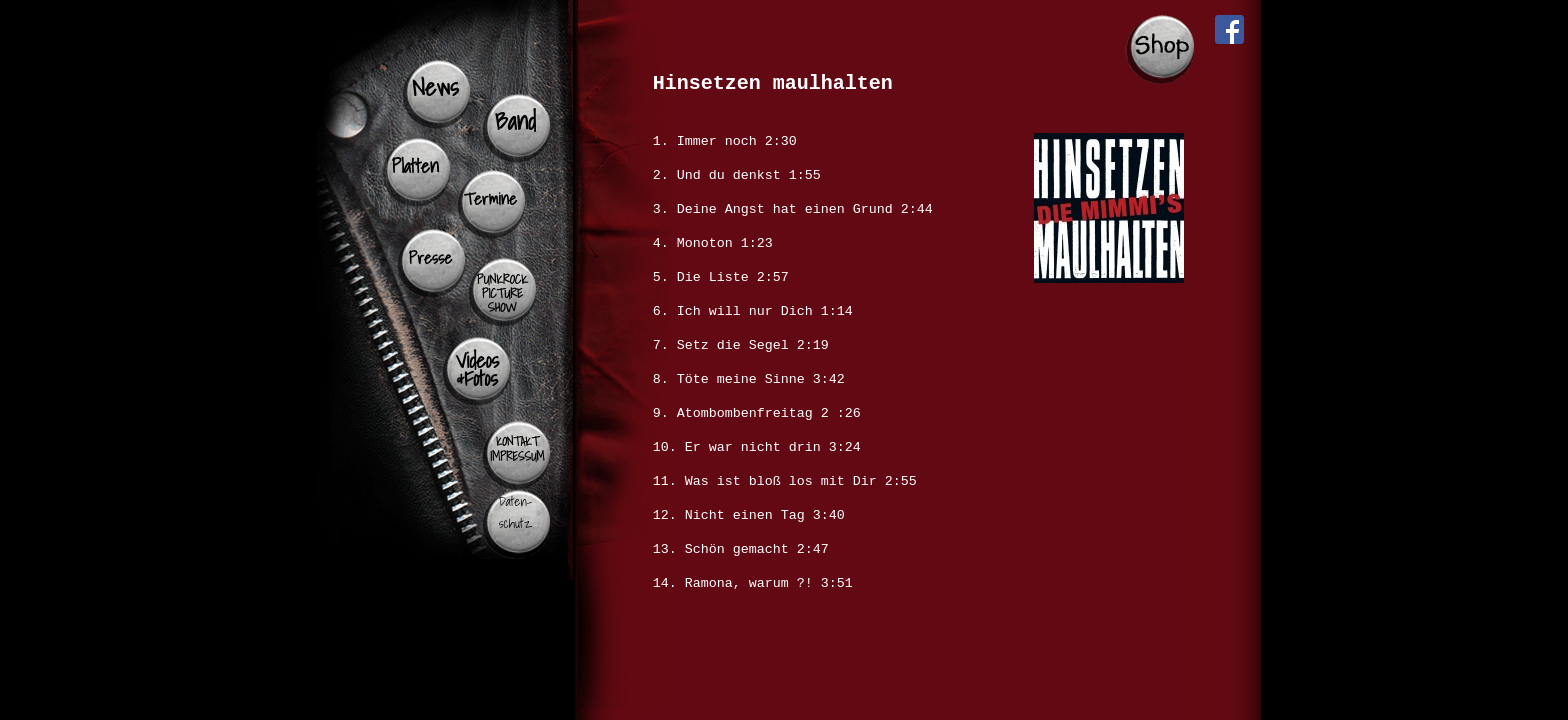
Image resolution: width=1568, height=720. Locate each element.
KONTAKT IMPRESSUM (517, 449)
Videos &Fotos (477, 369)
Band (515, 121)
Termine (490, 198)
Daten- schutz (515, 512)
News (435, 87)
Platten (415, 166)
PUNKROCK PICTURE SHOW (502, 293)
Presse (431, 257)
